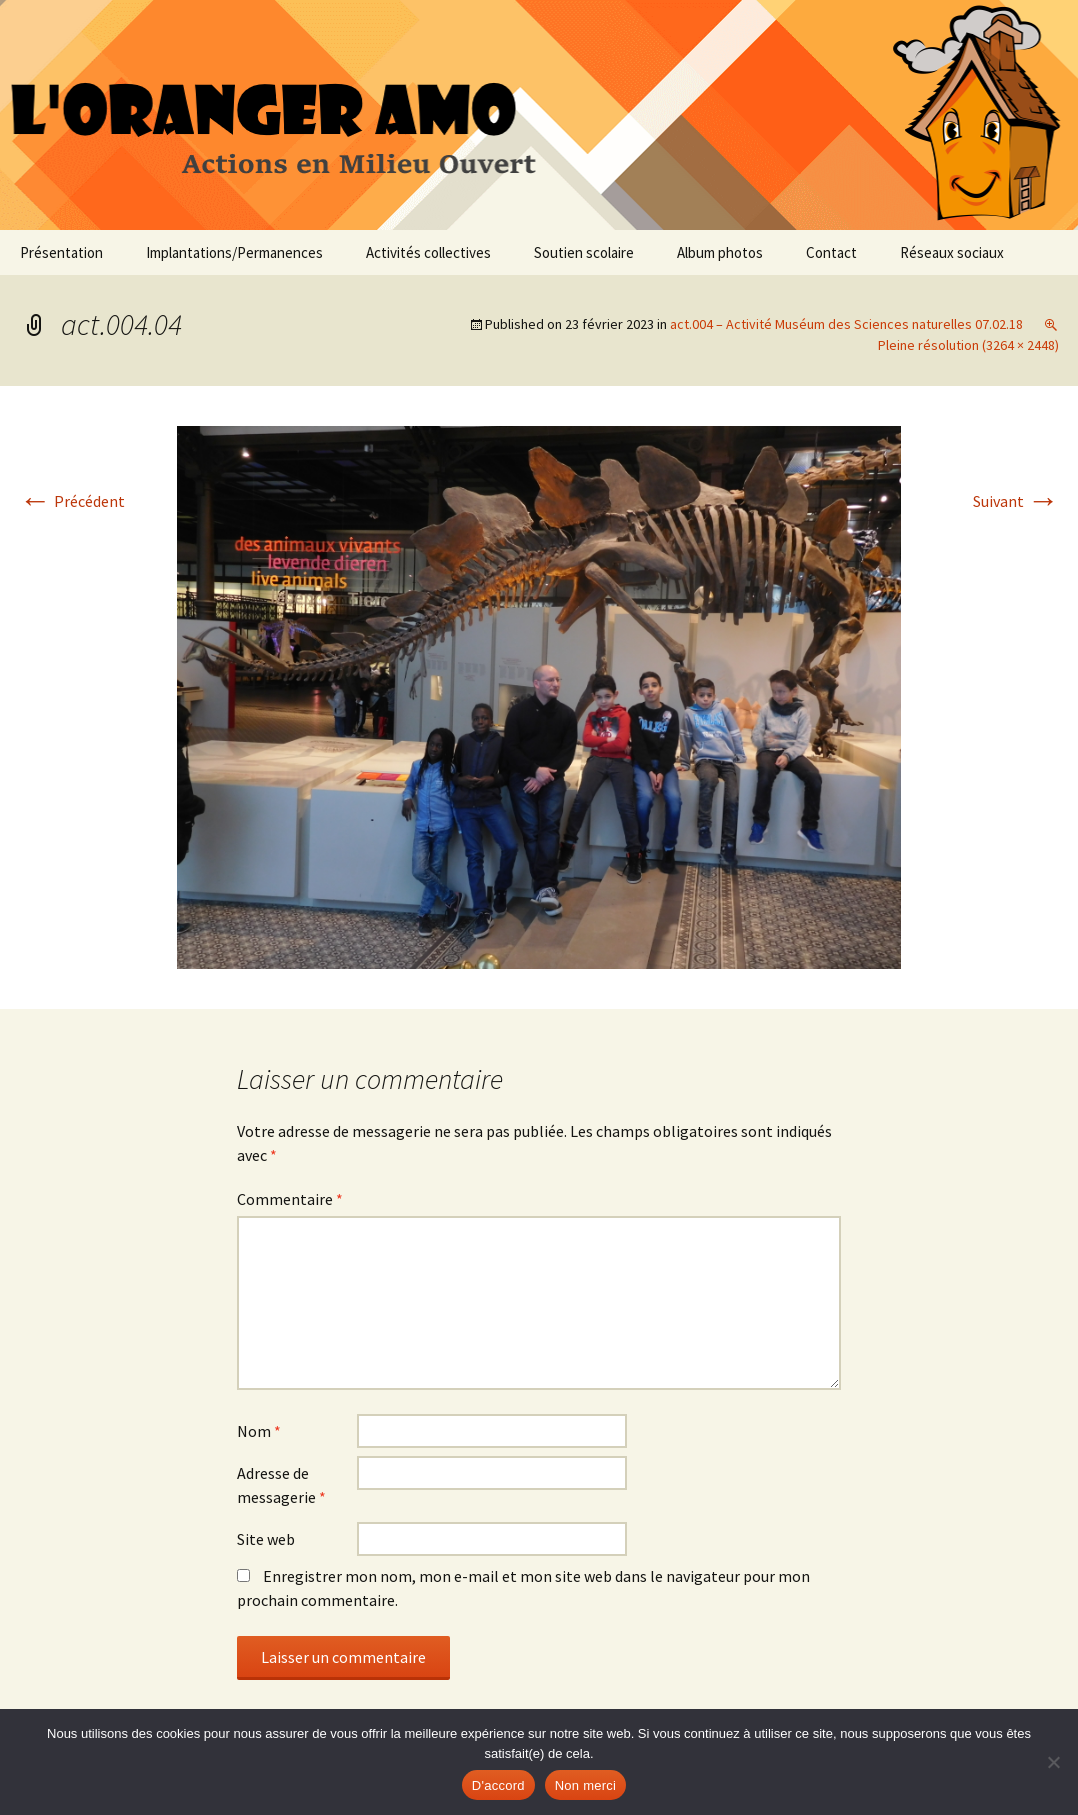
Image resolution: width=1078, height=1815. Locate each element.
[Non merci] (1053, 1762)
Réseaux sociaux (952, 252)
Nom (259, 1431)
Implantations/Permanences (234, 252)
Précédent (72, 501)
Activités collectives (428, 252)
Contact (831, 252)
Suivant (1016, 501)
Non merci (586, 1785)
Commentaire (290, 1199)
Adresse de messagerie (281, 1485)
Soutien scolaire (584, 252)
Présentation (61, 252)
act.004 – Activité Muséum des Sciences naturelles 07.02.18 (846, 324)
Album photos (720, 252)
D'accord (498, 1785)
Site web (266, 1539)
